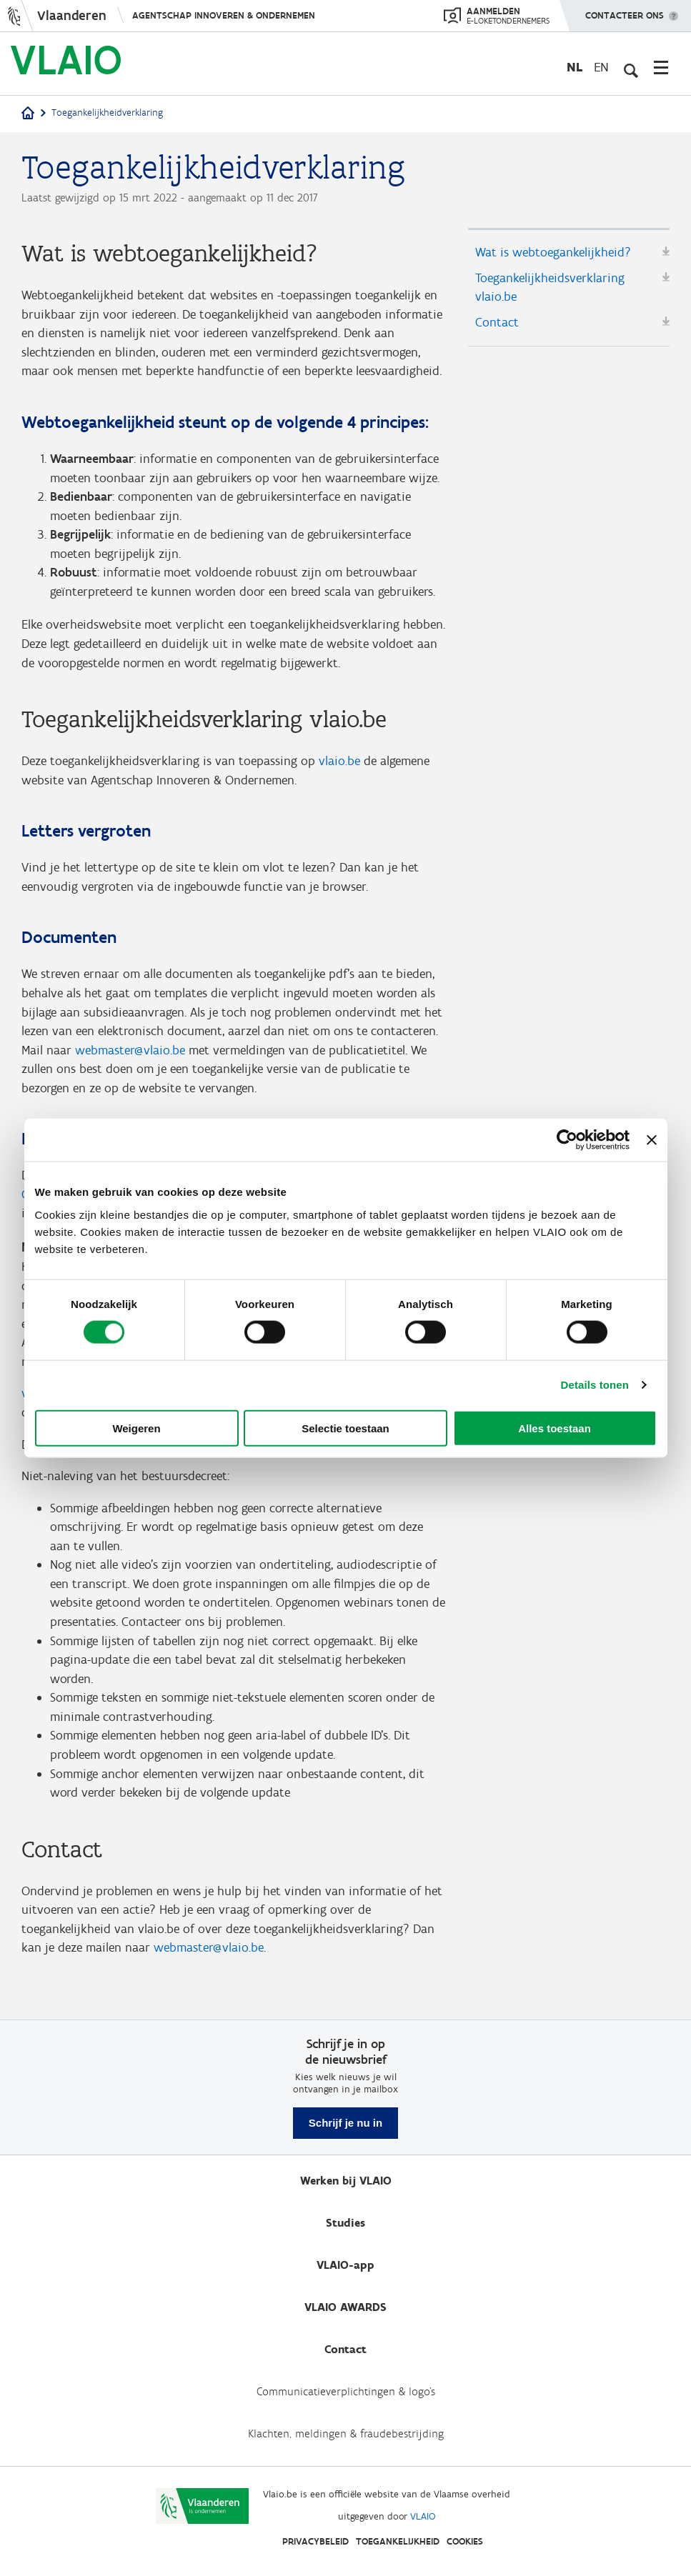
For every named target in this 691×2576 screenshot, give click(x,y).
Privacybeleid (315, 2541)
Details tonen (595, 1385)
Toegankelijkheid (397, 2541)
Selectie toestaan (345, 1428)
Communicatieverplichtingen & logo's (346, 2391)
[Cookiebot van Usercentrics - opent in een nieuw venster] (567, 1140)
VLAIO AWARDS (345, 2307)
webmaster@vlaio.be (130, 1058)
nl (574, 67)
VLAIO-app (345, 2265)
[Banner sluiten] (652, 1140)
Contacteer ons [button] (624, 10)
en (601, 67)
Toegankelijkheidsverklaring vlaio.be (550, 288)
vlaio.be (339, 766)
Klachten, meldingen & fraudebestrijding (346, 2433)
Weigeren (136, 1428)
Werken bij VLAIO (346, 2180)
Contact (497, 323)
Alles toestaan (554, 1428)
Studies (345, 2223)
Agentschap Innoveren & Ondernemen (223, 15)
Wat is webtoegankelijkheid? (553, 253)
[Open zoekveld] (630, 67)
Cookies (465, 2541)
